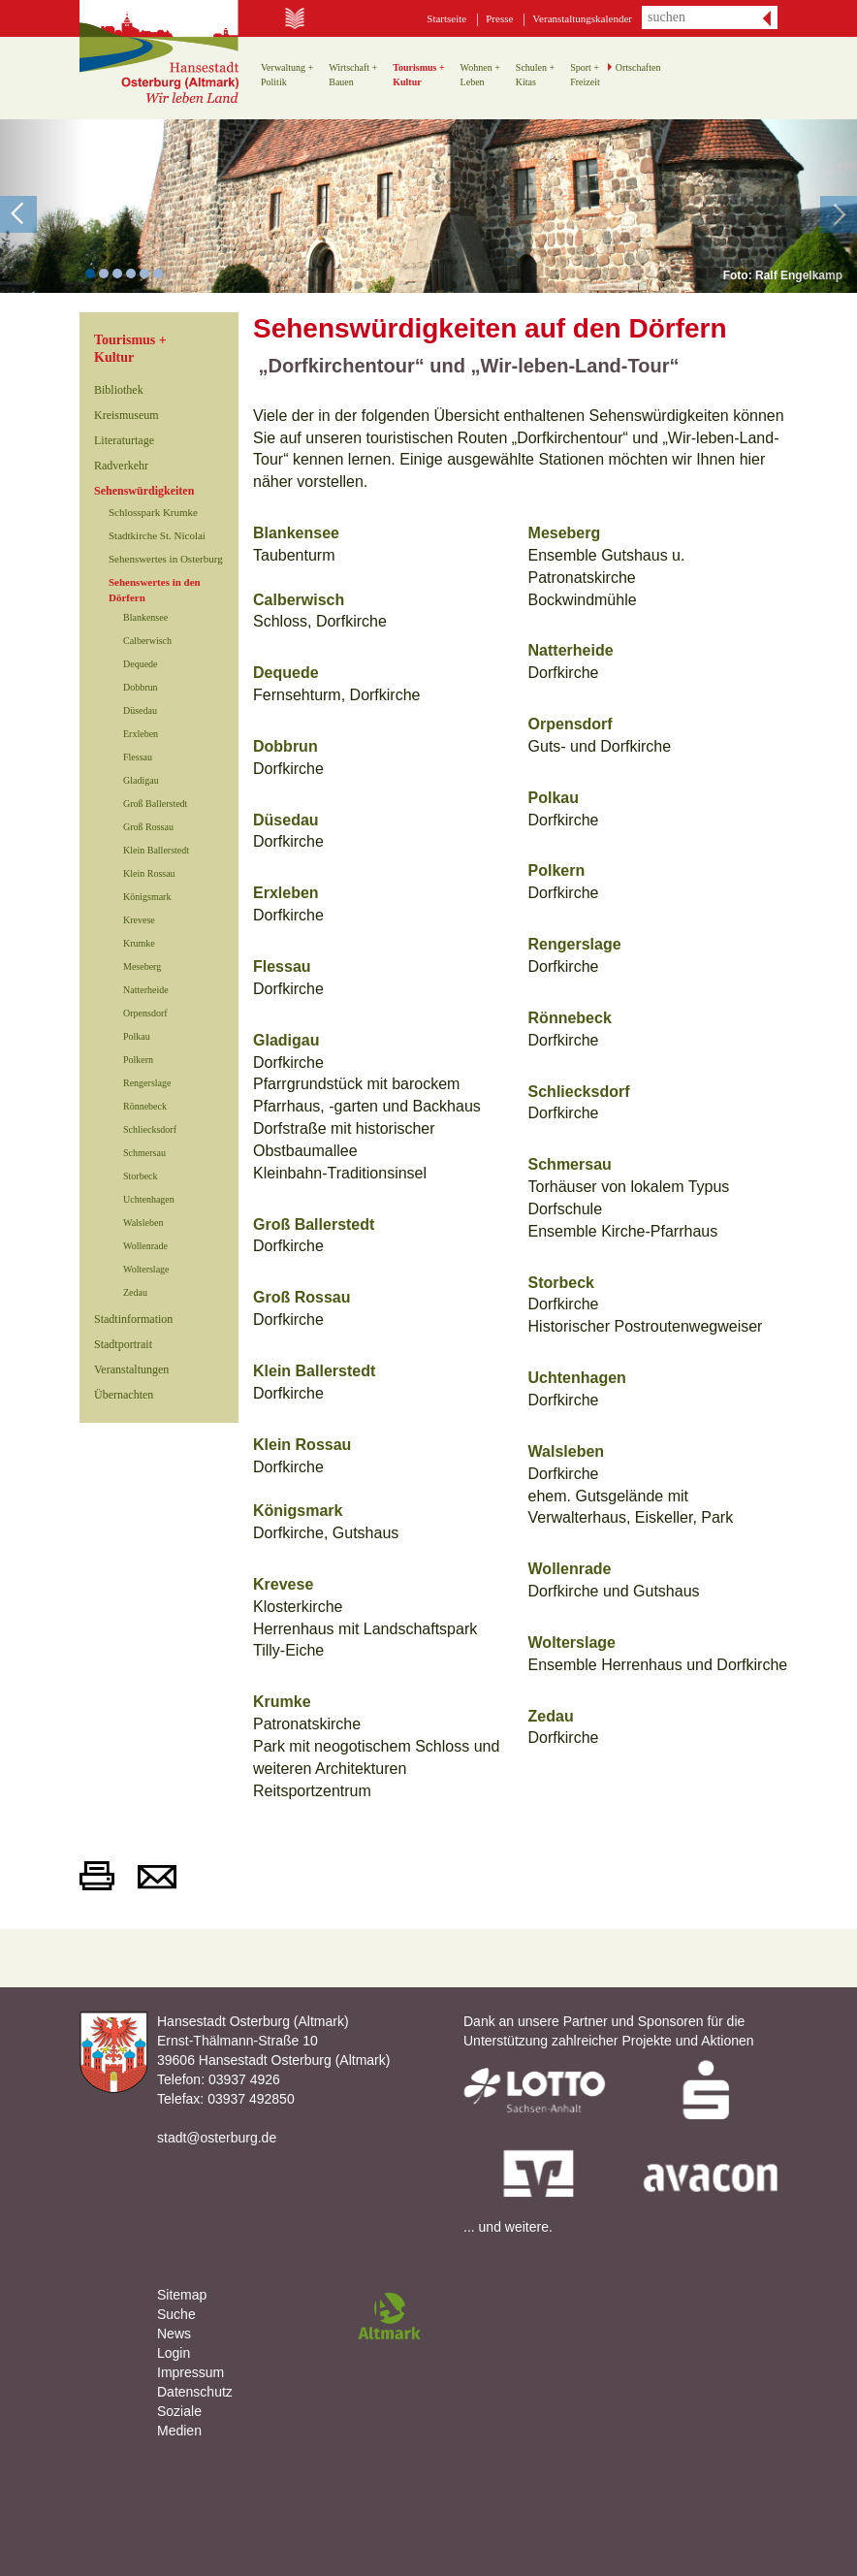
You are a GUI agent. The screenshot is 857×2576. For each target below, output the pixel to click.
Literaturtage (124, 440)
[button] (42, 206)
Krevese (139, 920)
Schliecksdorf (149, 1129)
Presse (499, 18)
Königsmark (147, 896)
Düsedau (140, 710)
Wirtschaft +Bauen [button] (353, 74)
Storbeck (140, 1176)
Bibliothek (118, 390)
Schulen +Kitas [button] (535, 74)
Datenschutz (195, 2391)
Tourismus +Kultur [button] (418, 74)
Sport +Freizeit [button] (585, 74)
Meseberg (142, 966)
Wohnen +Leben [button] (480, 74)
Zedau (135, 1292)
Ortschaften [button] (638, 67)
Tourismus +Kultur (130, 349)
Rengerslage (147, 1083)
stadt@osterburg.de (216, 2137)
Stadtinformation (133, 1319)
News (174, 2333)
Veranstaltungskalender (582, 18)
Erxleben (140, 733)
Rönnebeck (145, 1106)
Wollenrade (145, 1245)
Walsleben (143, 1222)
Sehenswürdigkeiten (144, 491)
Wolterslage (146, 1269)
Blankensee (145, 617)
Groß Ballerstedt (155, 803)
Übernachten (123, 1394)
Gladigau (141, 780)
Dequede (140, 664)
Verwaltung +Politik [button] (287, 74)
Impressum (190, 2372)
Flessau (137, 757)
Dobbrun (140, 687)
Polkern (138, 1059)
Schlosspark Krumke (153, 512)
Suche (176, 2314)
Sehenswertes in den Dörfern (155, 589)
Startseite (446, 18)
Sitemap (181, 2294)
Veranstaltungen (131, 1369)
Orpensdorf (145, 1013)
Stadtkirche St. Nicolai (157, 535)
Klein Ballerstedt (156, 850)
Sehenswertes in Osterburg (166, 558)
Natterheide (146, 989)
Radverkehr (121, 465)
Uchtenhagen (149, 1199)
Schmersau (144, 1152)
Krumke (139, 943)
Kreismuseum (126, 415)
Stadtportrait (123, 1344)
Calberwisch (147, 640)
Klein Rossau (149, 873)
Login (173, 2353)
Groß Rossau (148, 826)
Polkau (136, 1036)
